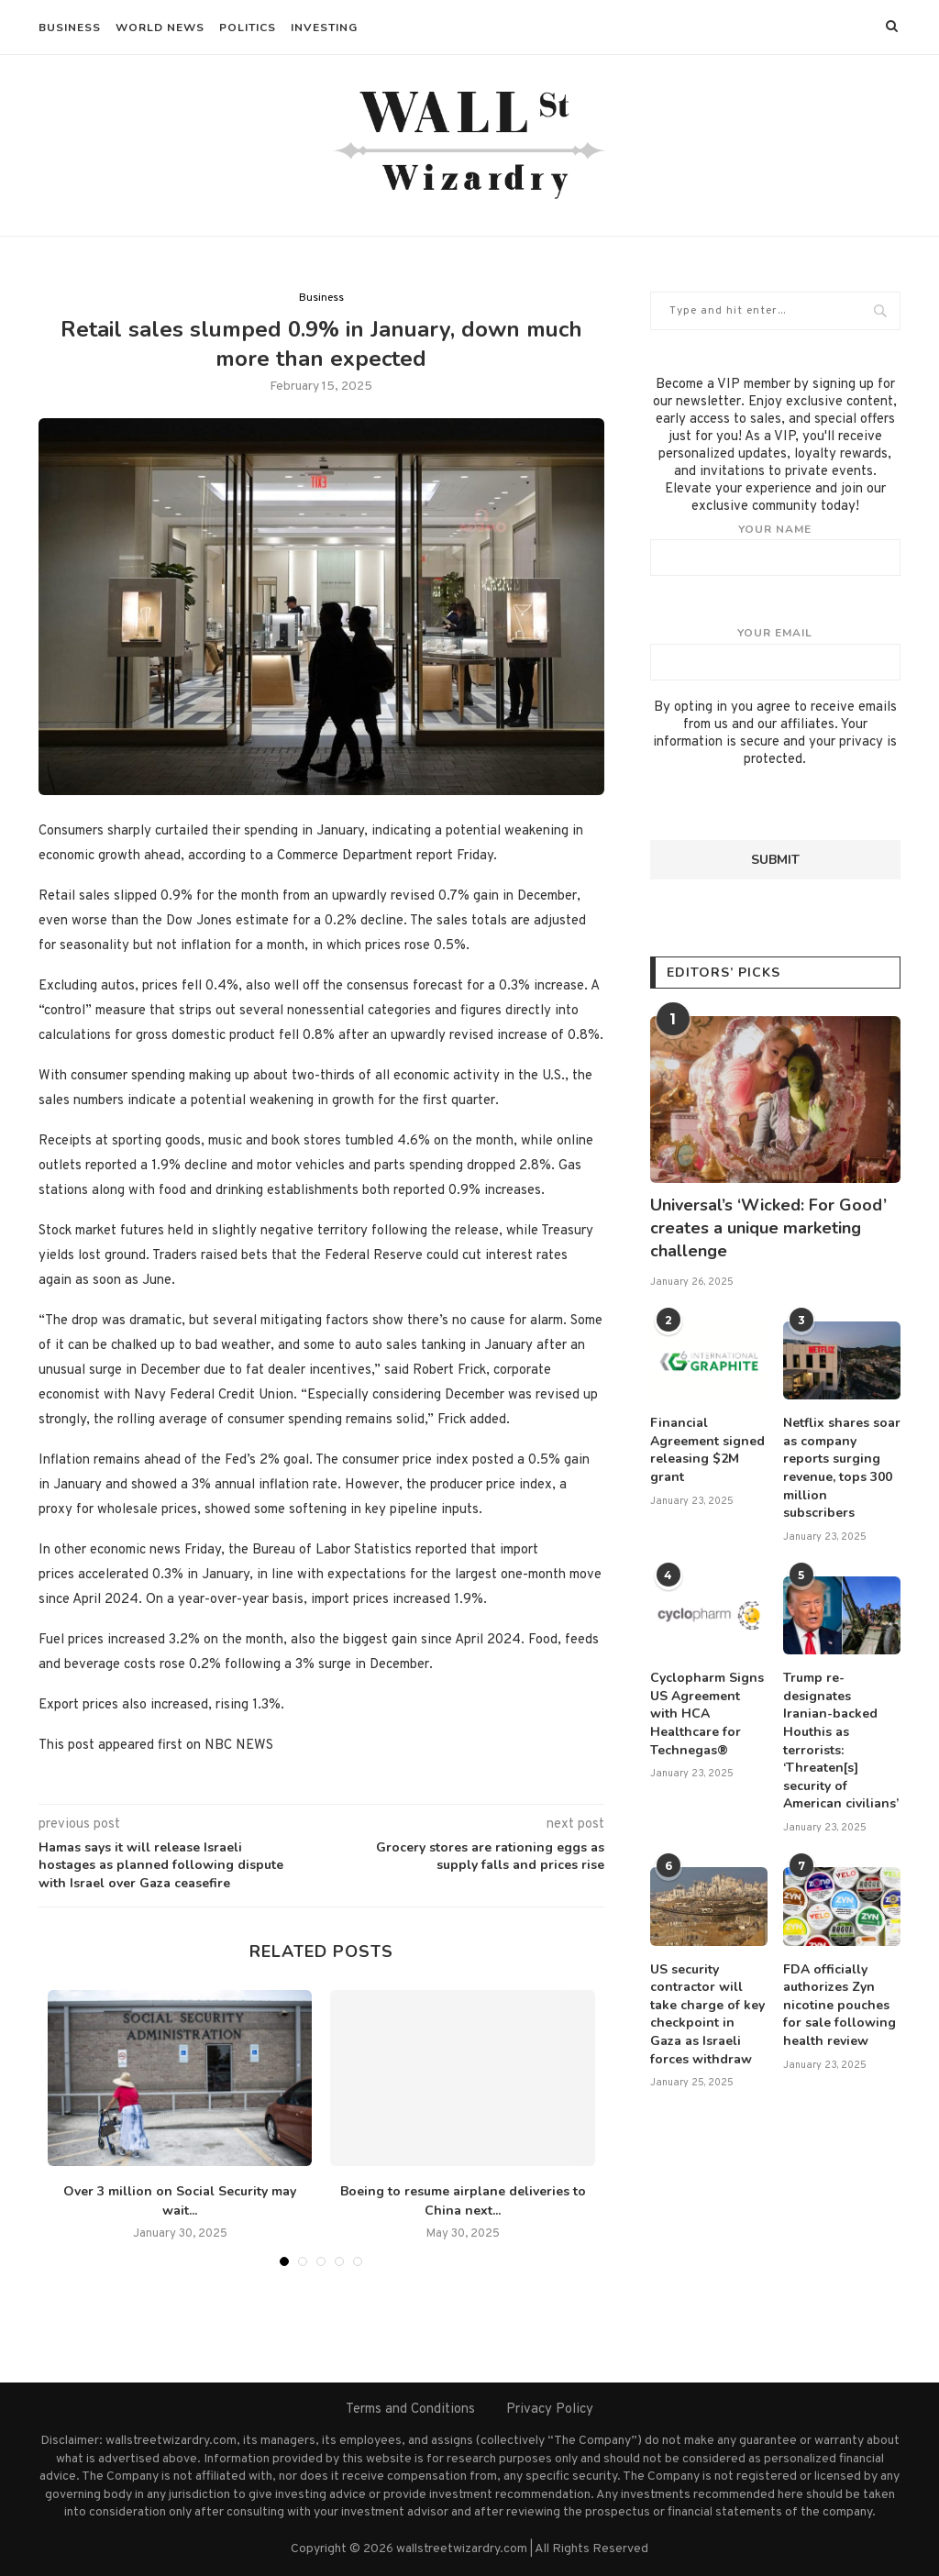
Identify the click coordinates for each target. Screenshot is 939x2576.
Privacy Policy (549, 2409)
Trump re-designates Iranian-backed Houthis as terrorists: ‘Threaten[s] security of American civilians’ (841, 1740)
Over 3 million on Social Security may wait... (179, 2201)
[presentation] (789, 804)
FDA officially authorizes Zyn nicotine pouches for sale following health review (839, 2005)
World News (160, 27)
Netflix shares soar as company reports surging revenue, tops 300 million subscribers (841, 1467)
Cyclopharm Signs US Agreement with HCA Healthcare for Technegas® (707, 1713)
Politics (247, 27)
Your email (775, 652)
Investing (324, 27)
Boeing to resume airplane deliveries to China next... (463, 2201)
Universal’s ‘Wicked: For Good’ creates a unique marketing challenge (768, 1228)
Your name (775, 549)
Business (70, 27)
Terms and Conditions (410, 2409)
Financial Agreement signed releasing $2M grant (707, 1450)
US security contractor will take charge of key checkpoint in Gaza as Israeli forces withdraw (707, 2014)
